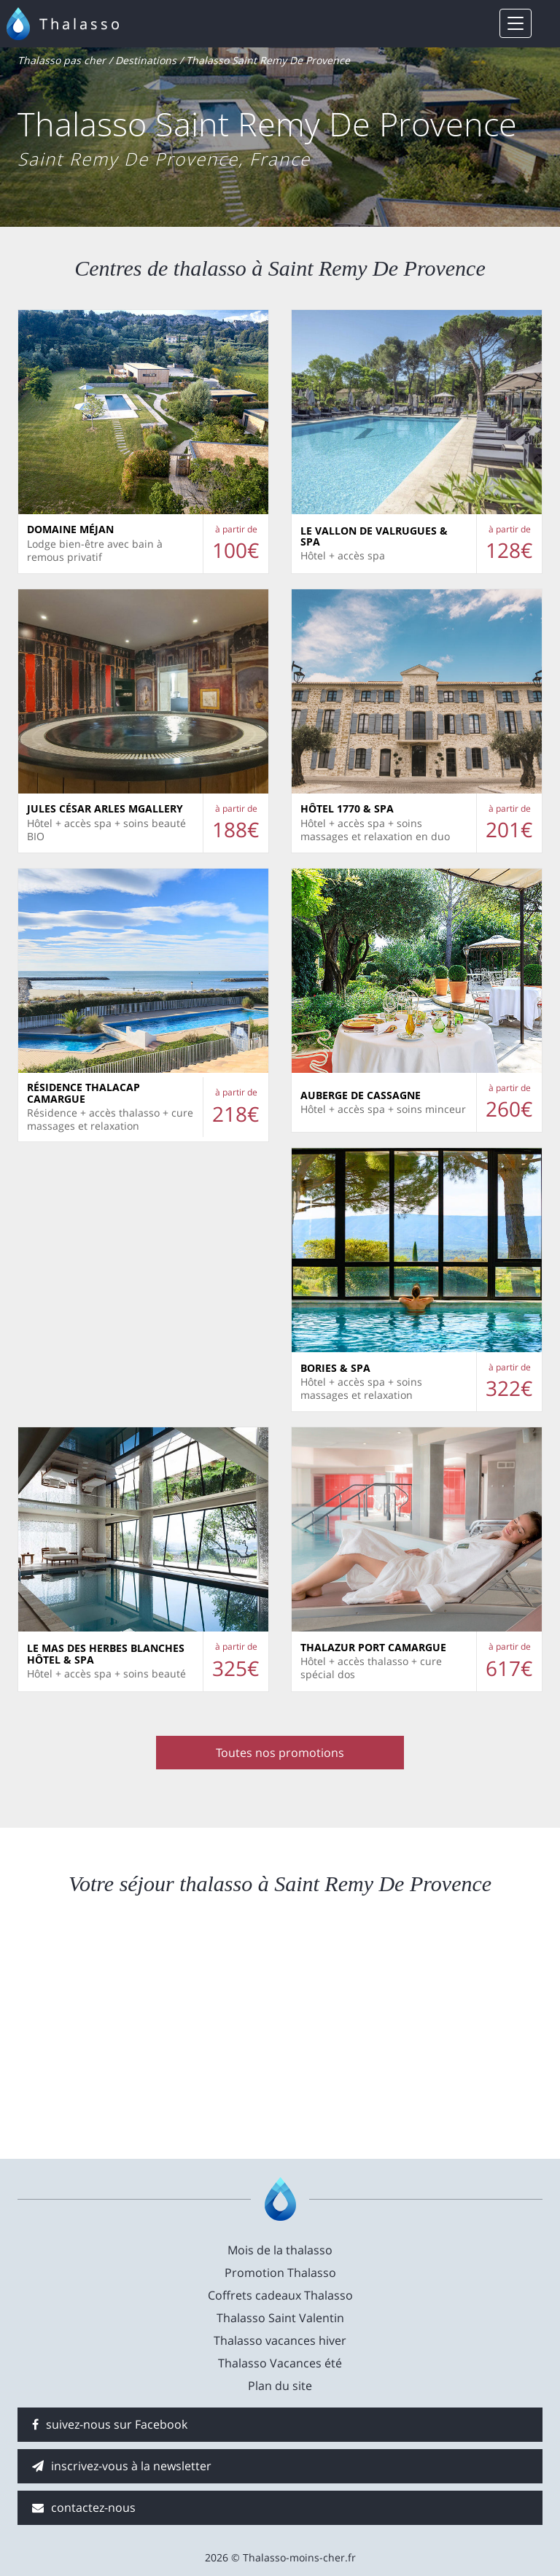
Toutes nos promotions (280, 1753)
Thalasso (80, 24)
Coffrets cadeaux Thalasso (280, 2295)
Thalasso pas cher (62, 60)
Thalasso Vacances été (280, 2363)
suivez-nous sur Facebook (109, 2424)
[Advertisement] (280, 2027)
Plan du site (280, 2386)
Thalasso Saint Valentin (280, 2318)
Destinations (145, 60)
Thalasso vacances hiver (280, 2340)
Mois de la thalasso (280, 2250)
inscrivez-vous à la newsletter (121, 2466)
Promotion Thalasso (280, 2273)
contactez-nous (84, 2507)
